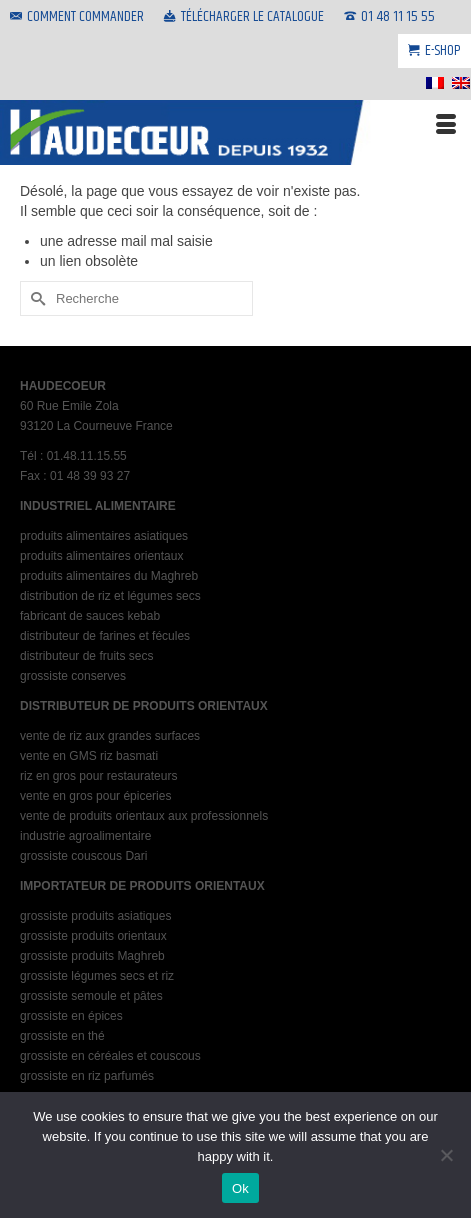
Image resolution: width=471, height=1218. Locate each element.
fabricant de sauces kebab (90, 616)
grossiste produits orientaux (93, 936)
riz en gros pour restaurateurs (98, 776)
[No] (446, 1155)
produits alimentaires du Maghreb (109, 576)
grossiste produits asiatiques (95, 916)
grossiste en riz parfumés (87, 1076)
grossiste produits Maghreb (92, 956)
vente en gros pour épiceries (95, 796)
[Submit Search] (35, 298)
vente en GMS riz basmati (89, 756)
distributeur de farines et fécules (105, 636)
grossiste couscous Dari (83, 856)
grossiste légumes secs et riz (97, 976)
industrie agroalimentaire (85, 836)
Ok (240, 1188)
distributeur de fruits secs (86, 656)
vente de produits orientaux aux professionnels (144, 816)
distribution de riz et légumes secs (110, 596)
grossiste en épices (71, 1016)
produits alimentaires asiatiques (104, 536)
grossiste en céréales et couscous (110, 1056)
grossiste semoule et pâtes (91, 996)
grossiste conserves (73, 676)
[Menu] (446, 125)
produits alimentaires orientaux (101, 556)
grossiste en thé (62, 1036)
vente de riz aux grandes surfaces (110, 736)
